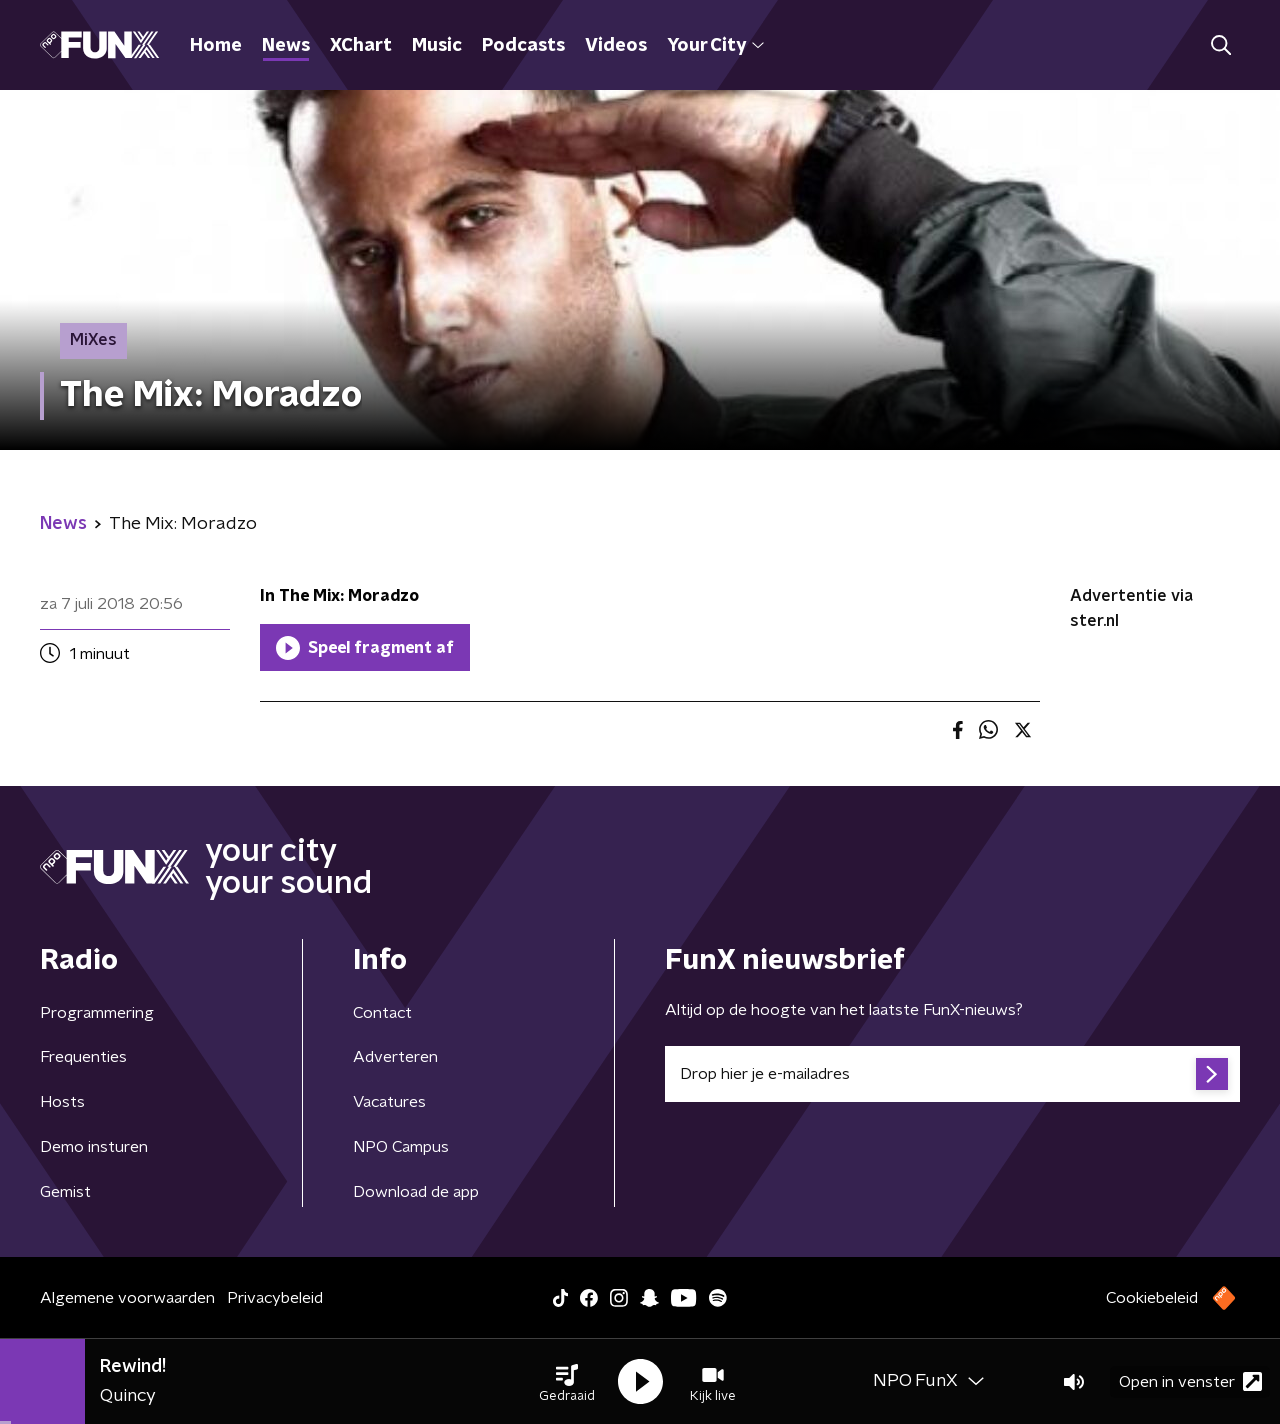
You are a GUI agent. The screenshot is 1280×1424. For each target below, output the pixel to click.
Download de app (416, 1192)
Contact (382, 1013)
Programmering (97, 1013)
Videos (616, 46)
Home (216, 46)
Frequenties (83, 1057)
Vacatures (389, 1102)
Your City (715, 46)
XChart (361, 46)
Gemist (65, 1192)
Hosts (62, 1102)
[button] (567, 1382)
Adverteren (395, 1057)
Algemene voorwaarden (127, 1298)
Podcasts (523, 46)
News (286, 46)
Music (437, 46)
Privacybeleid (275, 1298)
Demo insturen (94, 1147)
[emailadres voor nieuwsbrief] (952, 1074)
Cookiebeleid (1152, 1298)
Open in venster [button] (1190, 1381)
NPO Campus (401, 1147)
